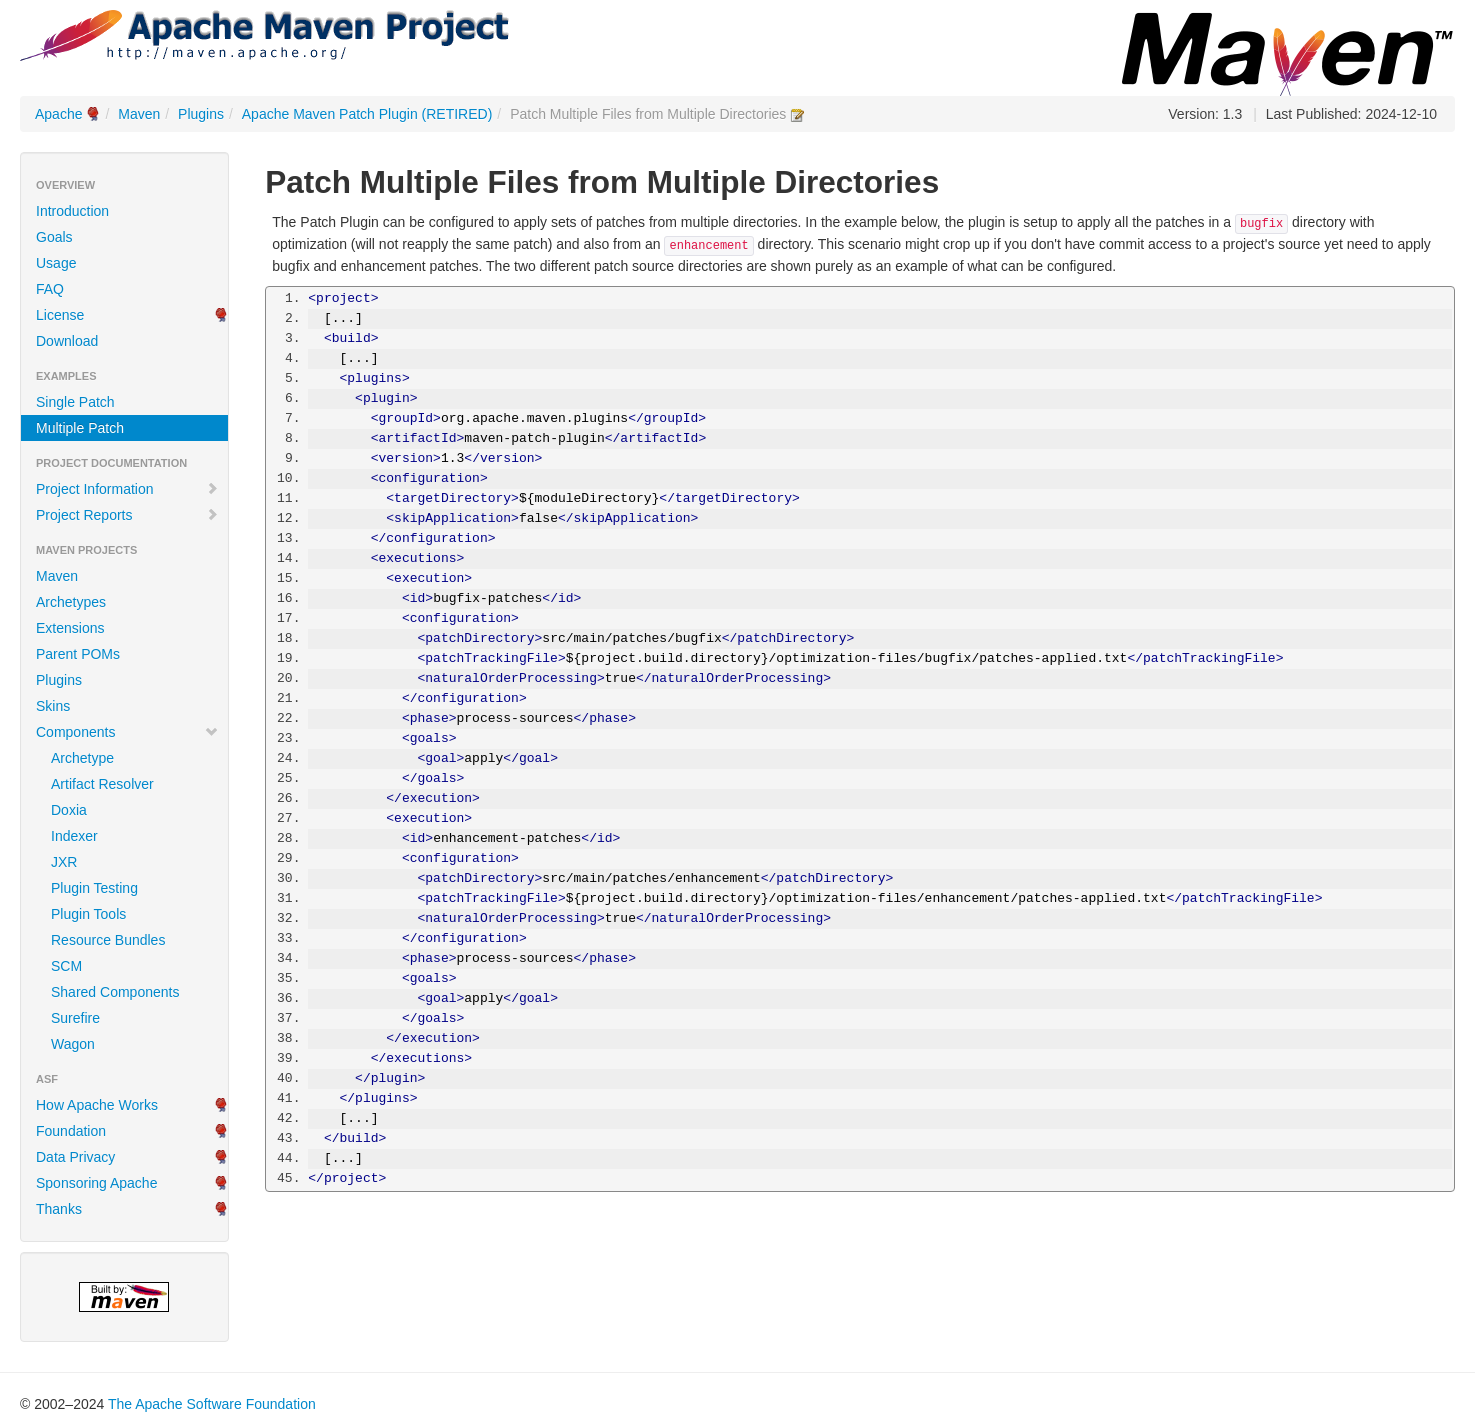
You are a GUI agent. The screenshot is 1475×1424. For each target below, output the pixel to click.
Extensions (70, 628)
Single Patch (75, 402)
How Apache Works (97, 1105)
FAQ (50, 289)
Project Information (127, 489)
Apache (58, 114)
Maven (139, 114)
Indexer (74, 836)
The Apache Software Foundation (212, 1404)
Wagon (73, 1044)
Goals (54, 237)
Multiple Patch (80, 428)
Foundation (71, 1131)
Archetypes (71, 602)
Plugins (201, 114)
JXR (64, 862)
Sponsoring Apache (96, 1183)
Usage (56, 263)
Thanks (59, 1209)
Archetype (82, 758)
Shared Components (115, 992)
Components (127, 732)
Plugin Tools (88, 914)
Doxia (69, 810)
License (60, 315)
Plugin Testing (94, 888)
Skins (53, 706)
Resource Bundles (108, 940)
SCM (66, 966)
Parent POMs (78, 654)
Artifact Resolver (102, 784)
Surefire (75, 1018)
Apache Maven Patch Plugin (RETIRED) (367, 114)
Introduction (72, 211)
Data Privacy (75, 1157)
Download (67, 341)
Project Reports (127, 515)
